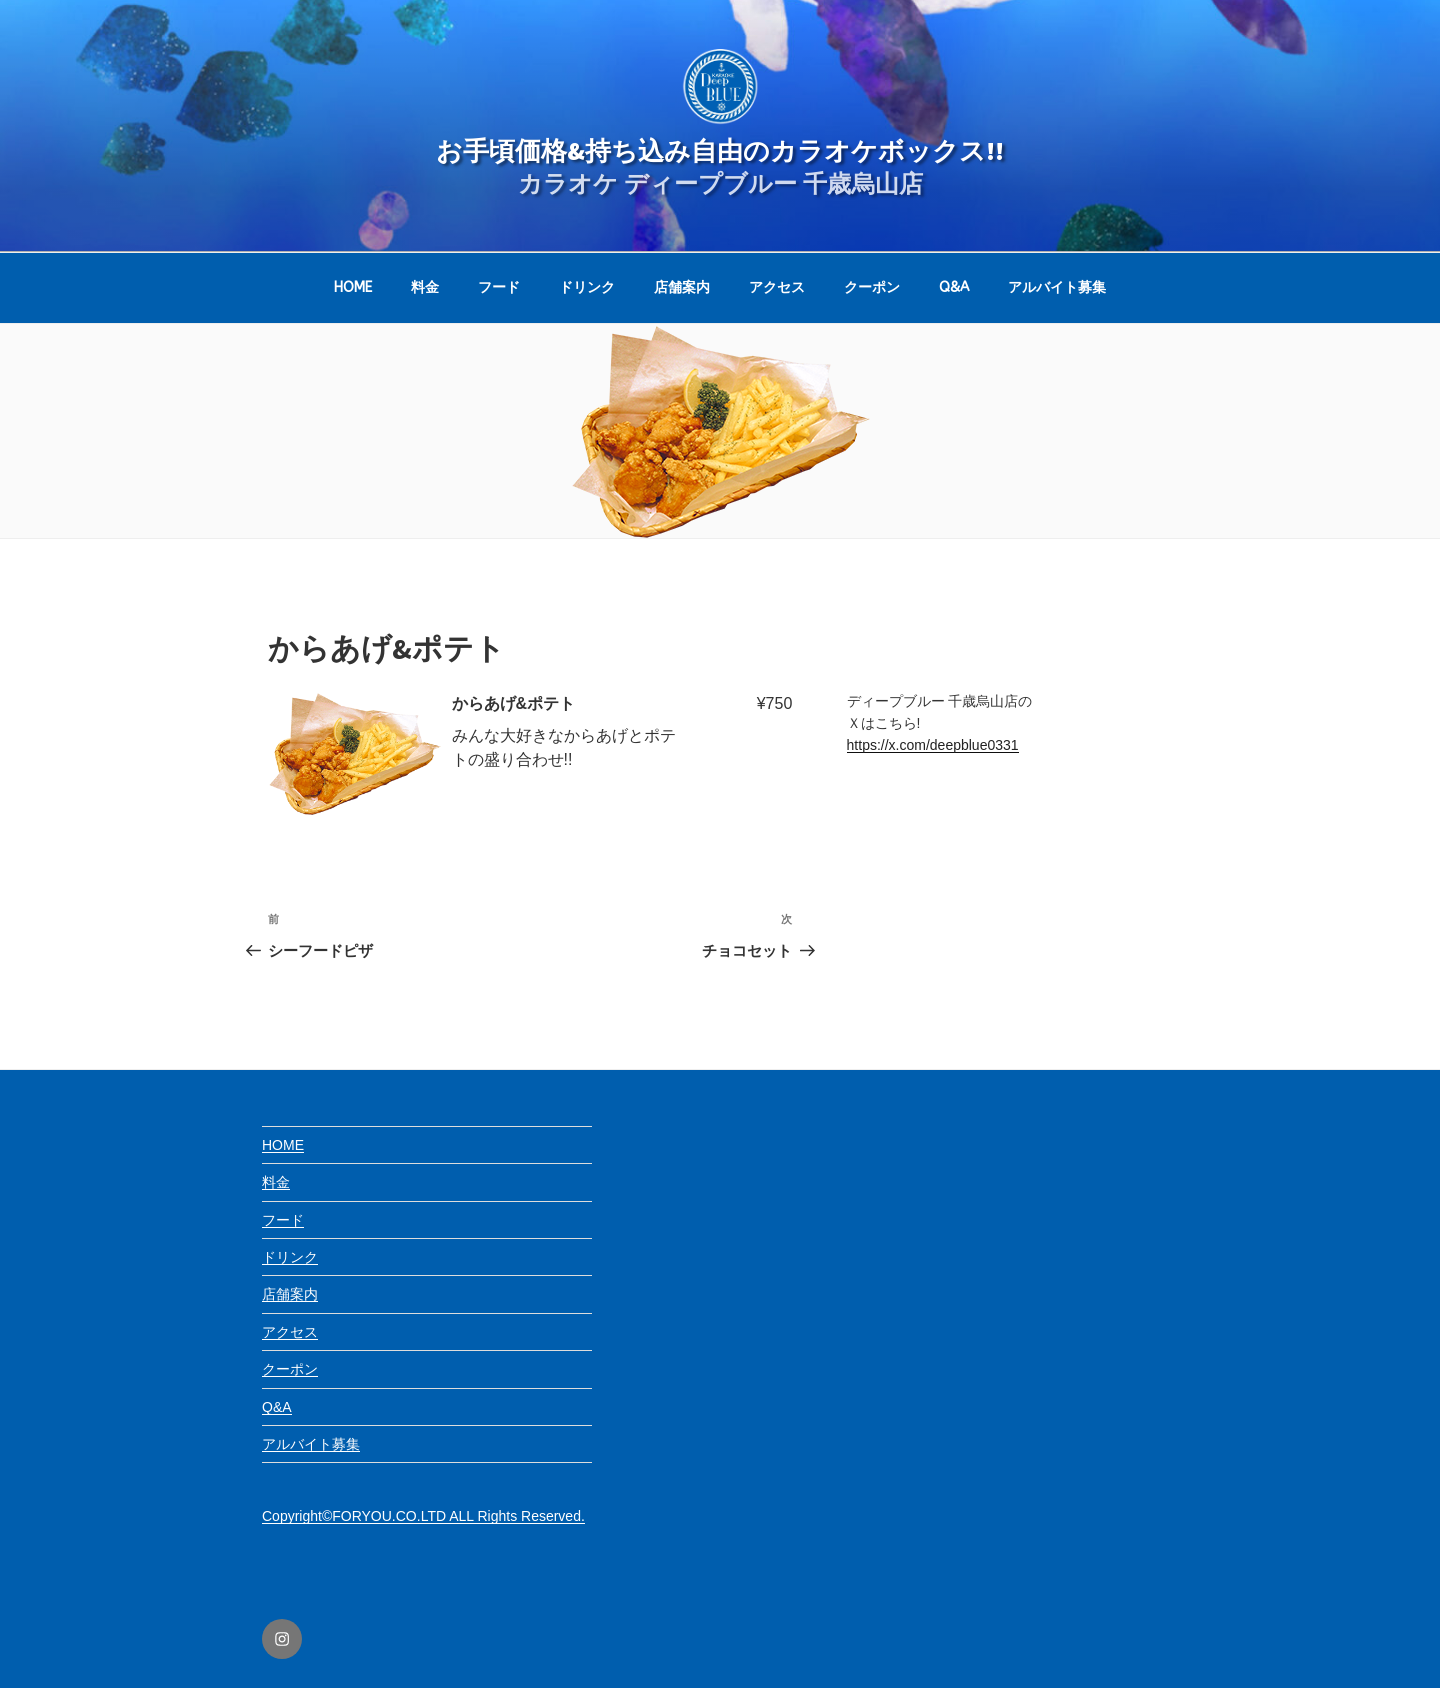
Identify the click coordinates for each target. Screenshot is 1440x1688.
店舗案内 (682, 287)
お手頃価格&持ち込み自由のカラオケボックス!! (720, 150)
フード (499, 287)
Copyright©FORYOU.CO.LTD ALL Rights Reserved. (423, 1516)
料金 (425, 287)
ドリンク (587, 287)
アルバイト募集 (1057, 287)
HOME (353, 287)
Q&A (954, 287)
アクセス (777, 287)
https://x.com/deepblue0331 (933, 745)
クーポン (872, 287)
